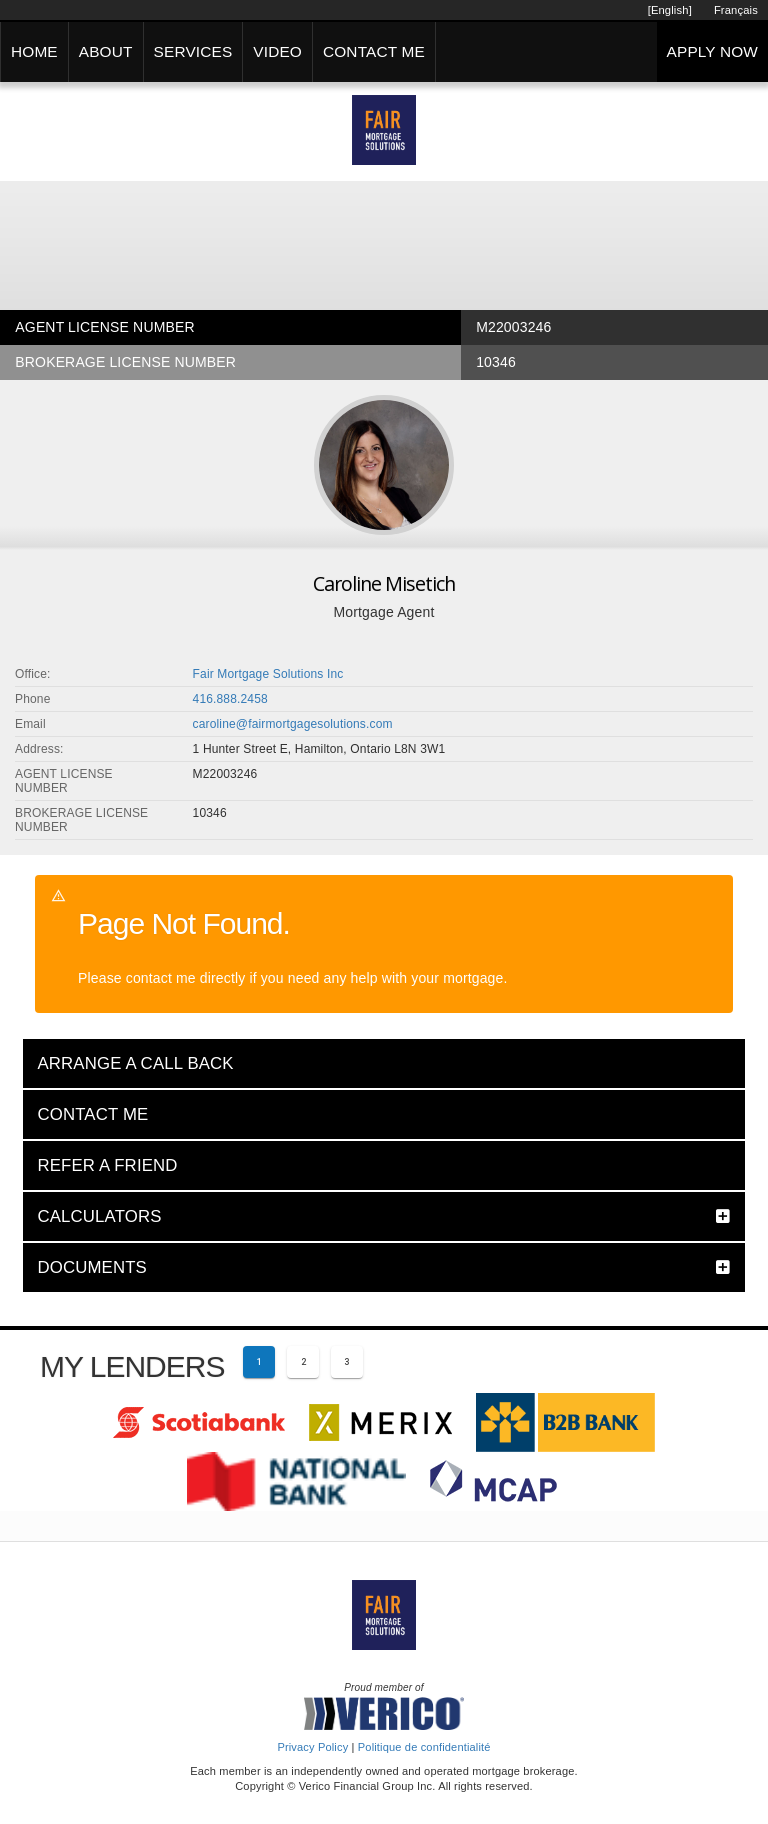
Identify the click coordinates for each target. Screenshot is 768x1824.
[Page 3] (347, 1362)
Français (736, 10)
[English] (670, 10)
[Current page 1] (259, 1362)
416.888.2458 (230, 699)
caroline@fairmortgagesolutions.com (293, 724)
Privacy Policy (312, 1747)
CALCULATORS (99, 1216)
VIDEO (277, 51)
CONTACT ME (374, 51)
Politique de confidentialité (424, 1747)
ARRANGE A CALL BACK (135, 1063)
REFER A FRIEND (107, 1165)
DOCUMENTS (92, 1267)
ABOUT (106, 51)
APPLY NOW (712, 51)
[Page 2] (303, 1362)
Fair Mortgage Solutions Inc (268, 674)
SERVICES (193, 51)
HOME (34, 51)
